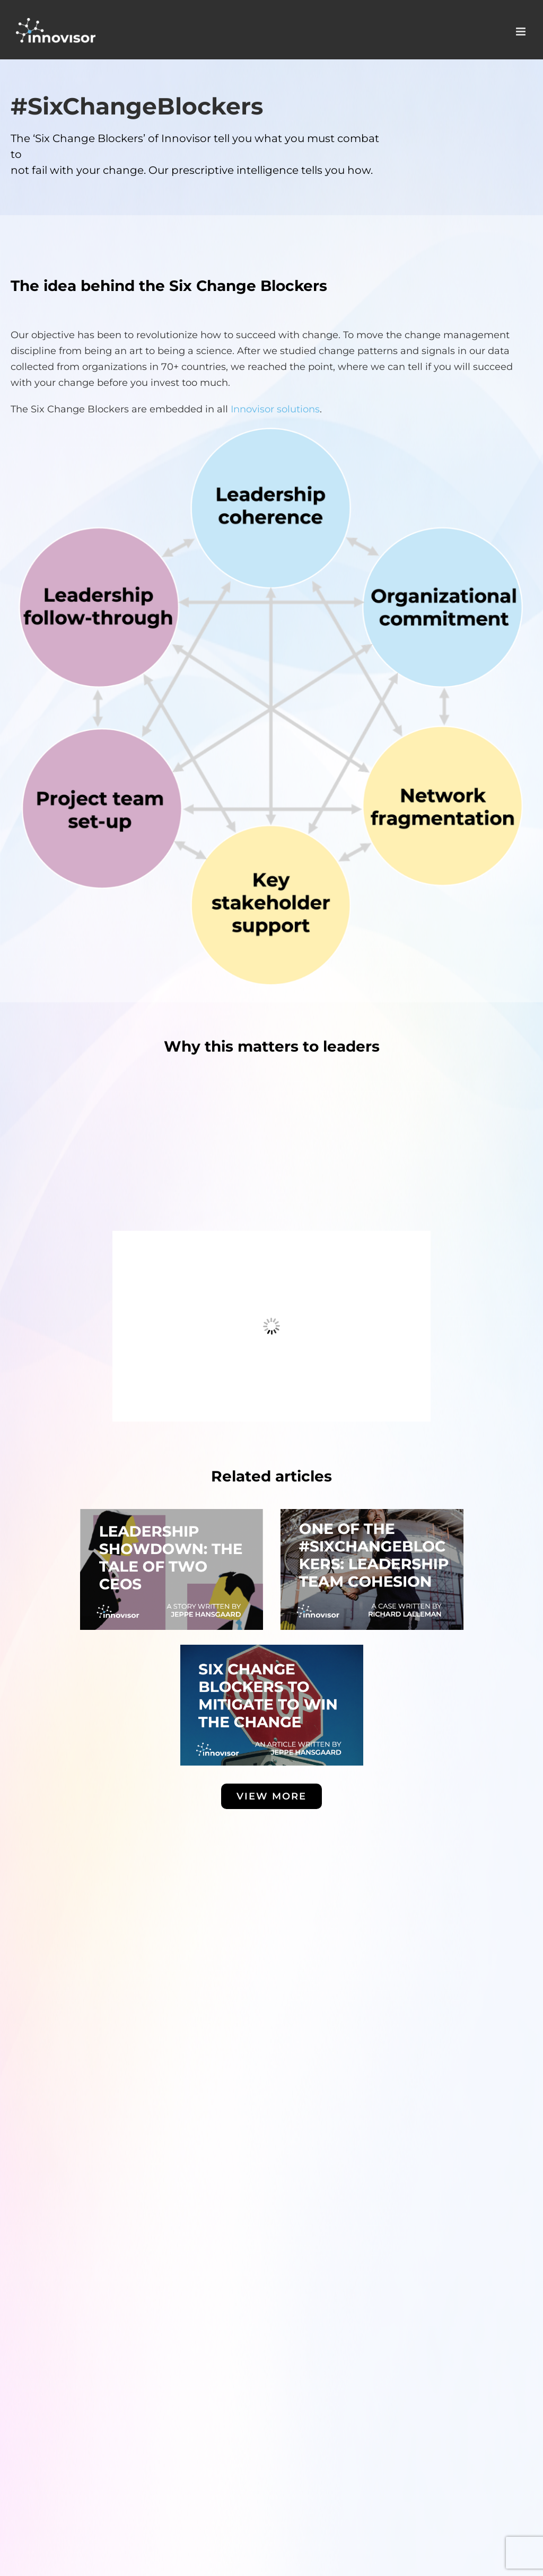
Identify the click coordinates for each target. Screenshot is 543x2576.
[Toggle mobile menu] (521, 31)
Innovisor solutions (275, 409)
